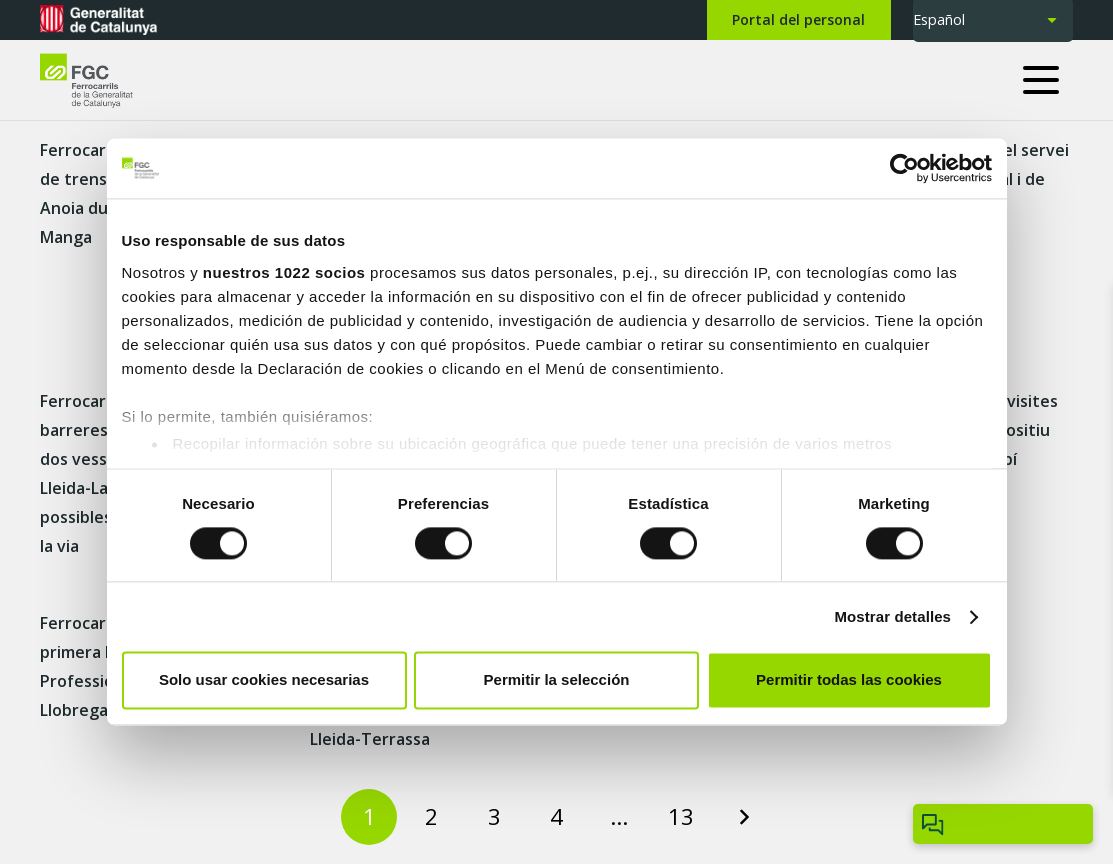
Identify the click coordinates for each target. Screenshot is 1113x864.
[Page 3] (494, 817)
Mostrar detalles (892, 616)
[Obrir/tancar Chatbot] (1003, 824)
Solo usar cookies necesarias (264, 680)
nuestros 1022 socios (284, 272)
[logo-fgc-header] (104, 80)
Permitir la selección (557, 680)
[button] (1048, 80)
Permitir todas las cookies (849, 680)
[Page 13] (681, 817)
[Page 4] (557, 817)
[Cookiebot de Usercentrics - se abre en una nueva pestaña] (904, 168)
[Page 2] (432, 817)
